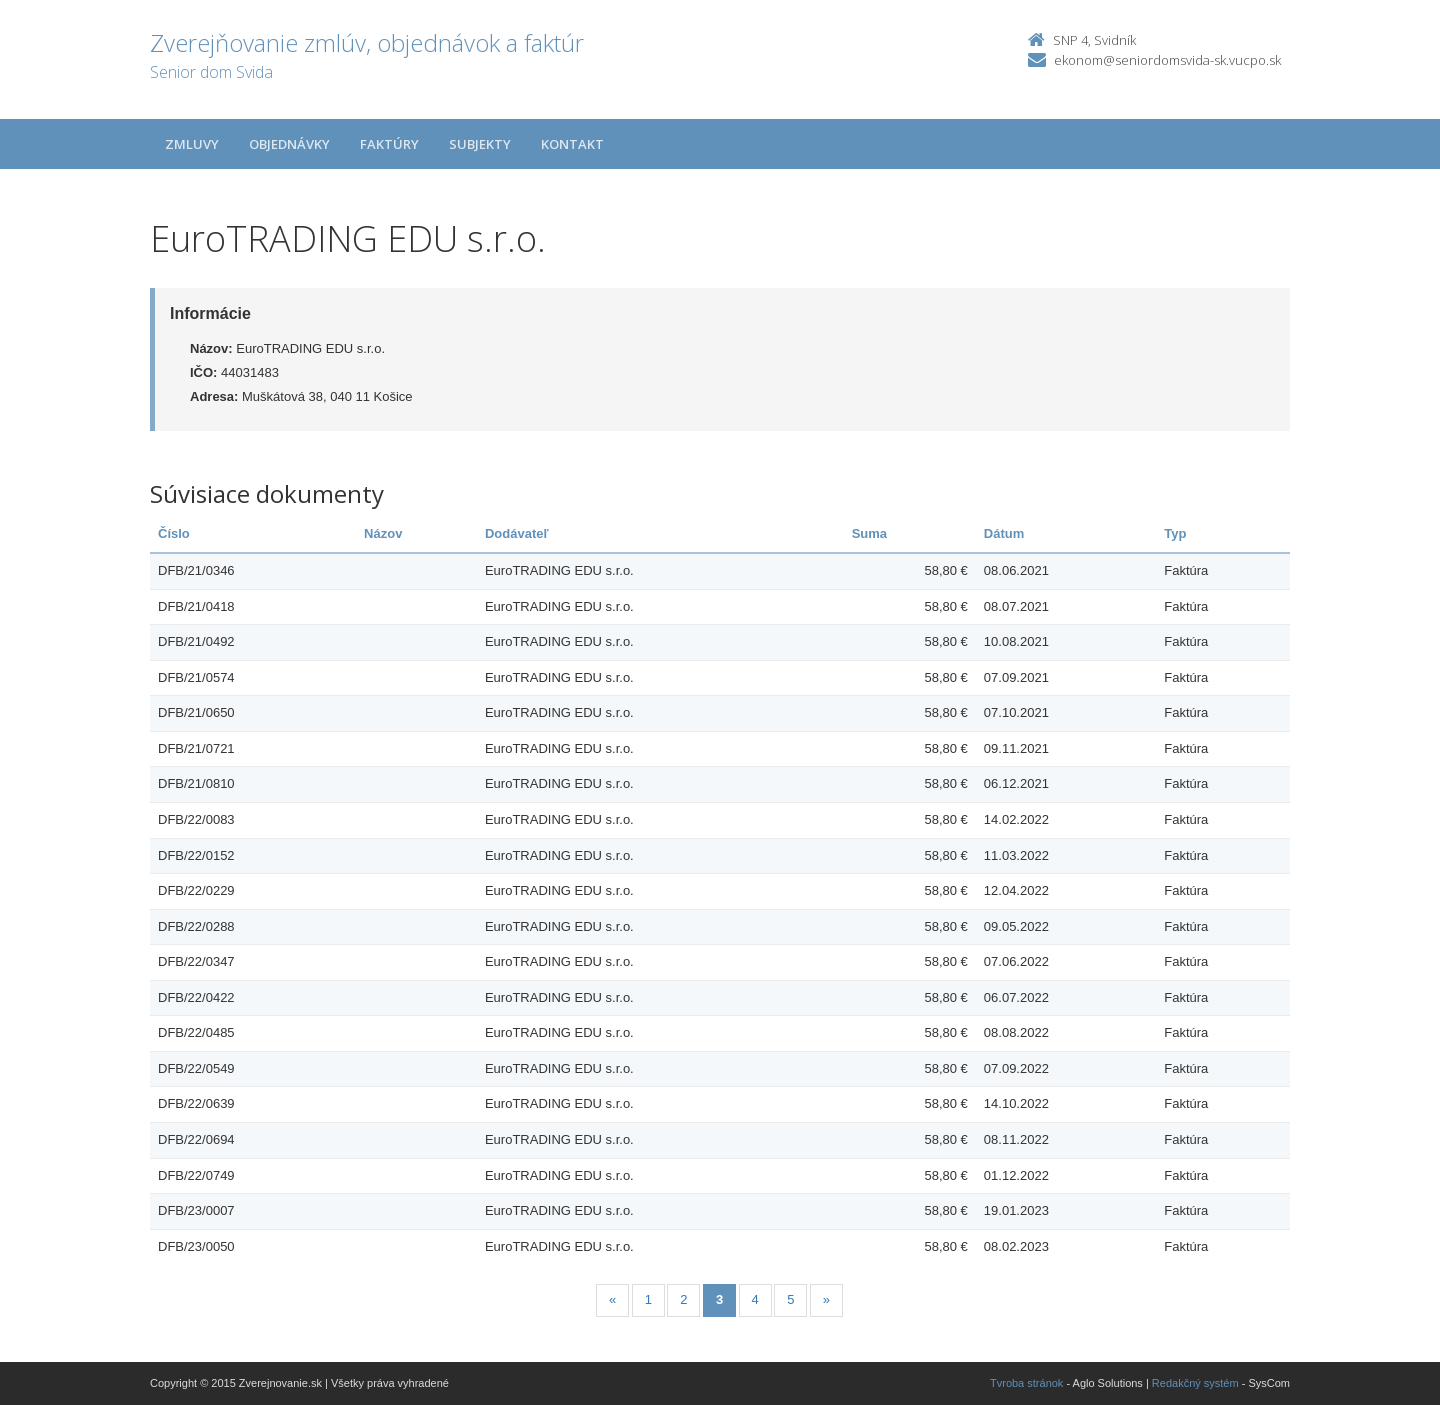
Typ (1175, 533)
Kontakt (572, 144)
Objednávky (289, 144)
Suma (869, 533)
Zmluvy (192, 144)
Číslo (174, 533)
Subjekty (480, 144)
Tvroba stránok (1026, 1383)
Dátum (1004, 533)
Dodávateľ (517, 533)
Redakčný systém (1195, 1383)
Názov (383, 533)
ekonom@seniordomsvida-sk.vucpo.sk (1167, 60)
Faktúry (389, 144)
